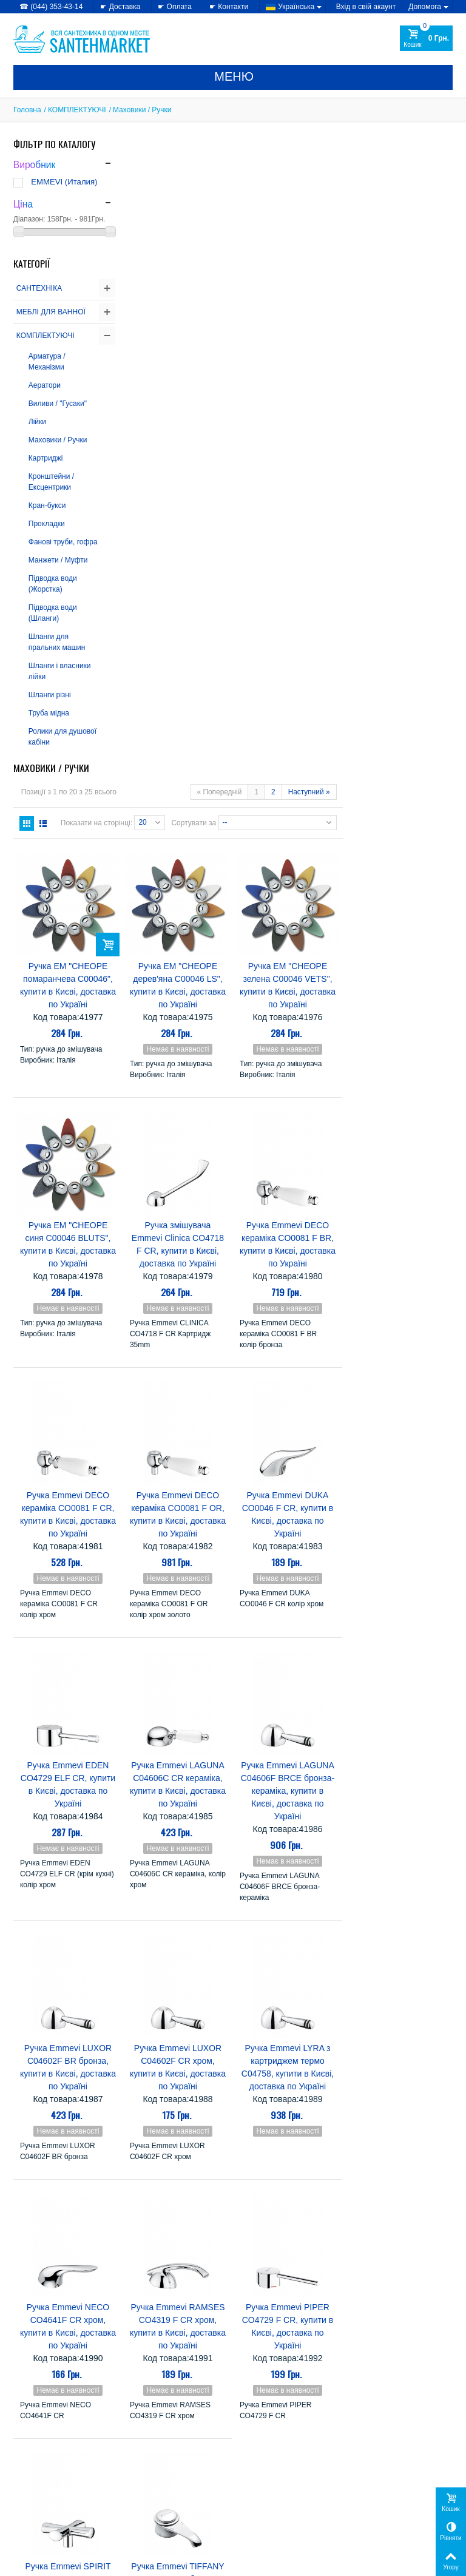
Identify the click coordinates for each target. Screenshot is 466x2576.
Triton (251, 2376)
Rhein (252, 2353)
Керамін (257, 2400)
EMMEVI (258, 2261)
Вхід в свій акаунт (366, 6)
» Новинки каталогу (160, 2494)
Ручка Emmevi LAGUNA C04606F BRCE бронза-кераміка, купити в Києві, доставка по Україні (398, 1170)
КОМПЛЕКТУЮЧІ (77, 110)
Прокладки (47, 523)
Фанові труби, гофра (63, 542)
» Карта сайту (263, 2494)
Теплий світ (303, 2411)
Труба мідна (49, 713)
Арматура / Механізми (47, 361)
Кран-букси (47, 505)
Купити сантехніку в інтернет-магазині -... (83, 2332)
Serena (255, 2365)
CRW (250, 2250)
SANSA (315, 2353)
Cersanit (257, 2238)
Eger (314, 2250)
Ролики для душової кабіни (62, 736)
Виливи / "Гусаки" (58, 403)
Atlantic (255, 2227)
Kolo (273, 2330)
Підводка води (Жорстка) (53, 583)
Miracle (304, 2330)
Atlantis (291, 2227)
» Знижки (142, 2482)
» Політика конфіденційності (62, 2482)
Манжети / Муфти (58, 560)
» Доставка (259, 2482)
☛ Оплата (175, 6)
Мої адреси (371, 2494)
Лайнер (255, 2411)
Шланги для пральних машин (57, 642)
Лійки (37, 422)
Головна (27, 110)
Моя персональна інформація (402, 2506)
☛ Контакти (228, 6)
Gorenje (300, 2261)
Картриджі (46, 458)
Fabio (251, 2273)
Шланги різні (50, 695)
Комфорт (300, 2400)
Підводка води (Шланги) (53, 613)
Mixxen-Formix (271, 2342)
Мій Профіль (374, 2464)
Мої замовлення (379, 2482)
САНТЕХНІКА (39, 288)
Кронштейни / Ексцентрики (51, 482)
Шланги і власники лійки (60, 671)
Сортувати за (304, 205)
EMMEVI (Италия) (64, 181)
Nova (319, 2342)
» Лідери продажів (158, 2506)
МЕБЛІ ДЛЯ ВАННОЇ (51, 312)
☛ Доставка (120, 6)
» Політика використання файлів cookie (56, 2499)
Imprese (256, 2319)
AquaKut (257, 2215)
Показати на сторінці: (206, 205)
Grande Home (303, 2284)
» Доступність (37, 2517)
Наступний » (419, 175)
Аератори (45, 385)
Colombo (299, 2238)
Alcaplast (302, 2204)
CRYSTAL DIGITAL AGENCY (98, 2563)
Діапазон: (29, 219)
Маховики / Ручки (58, 440)
